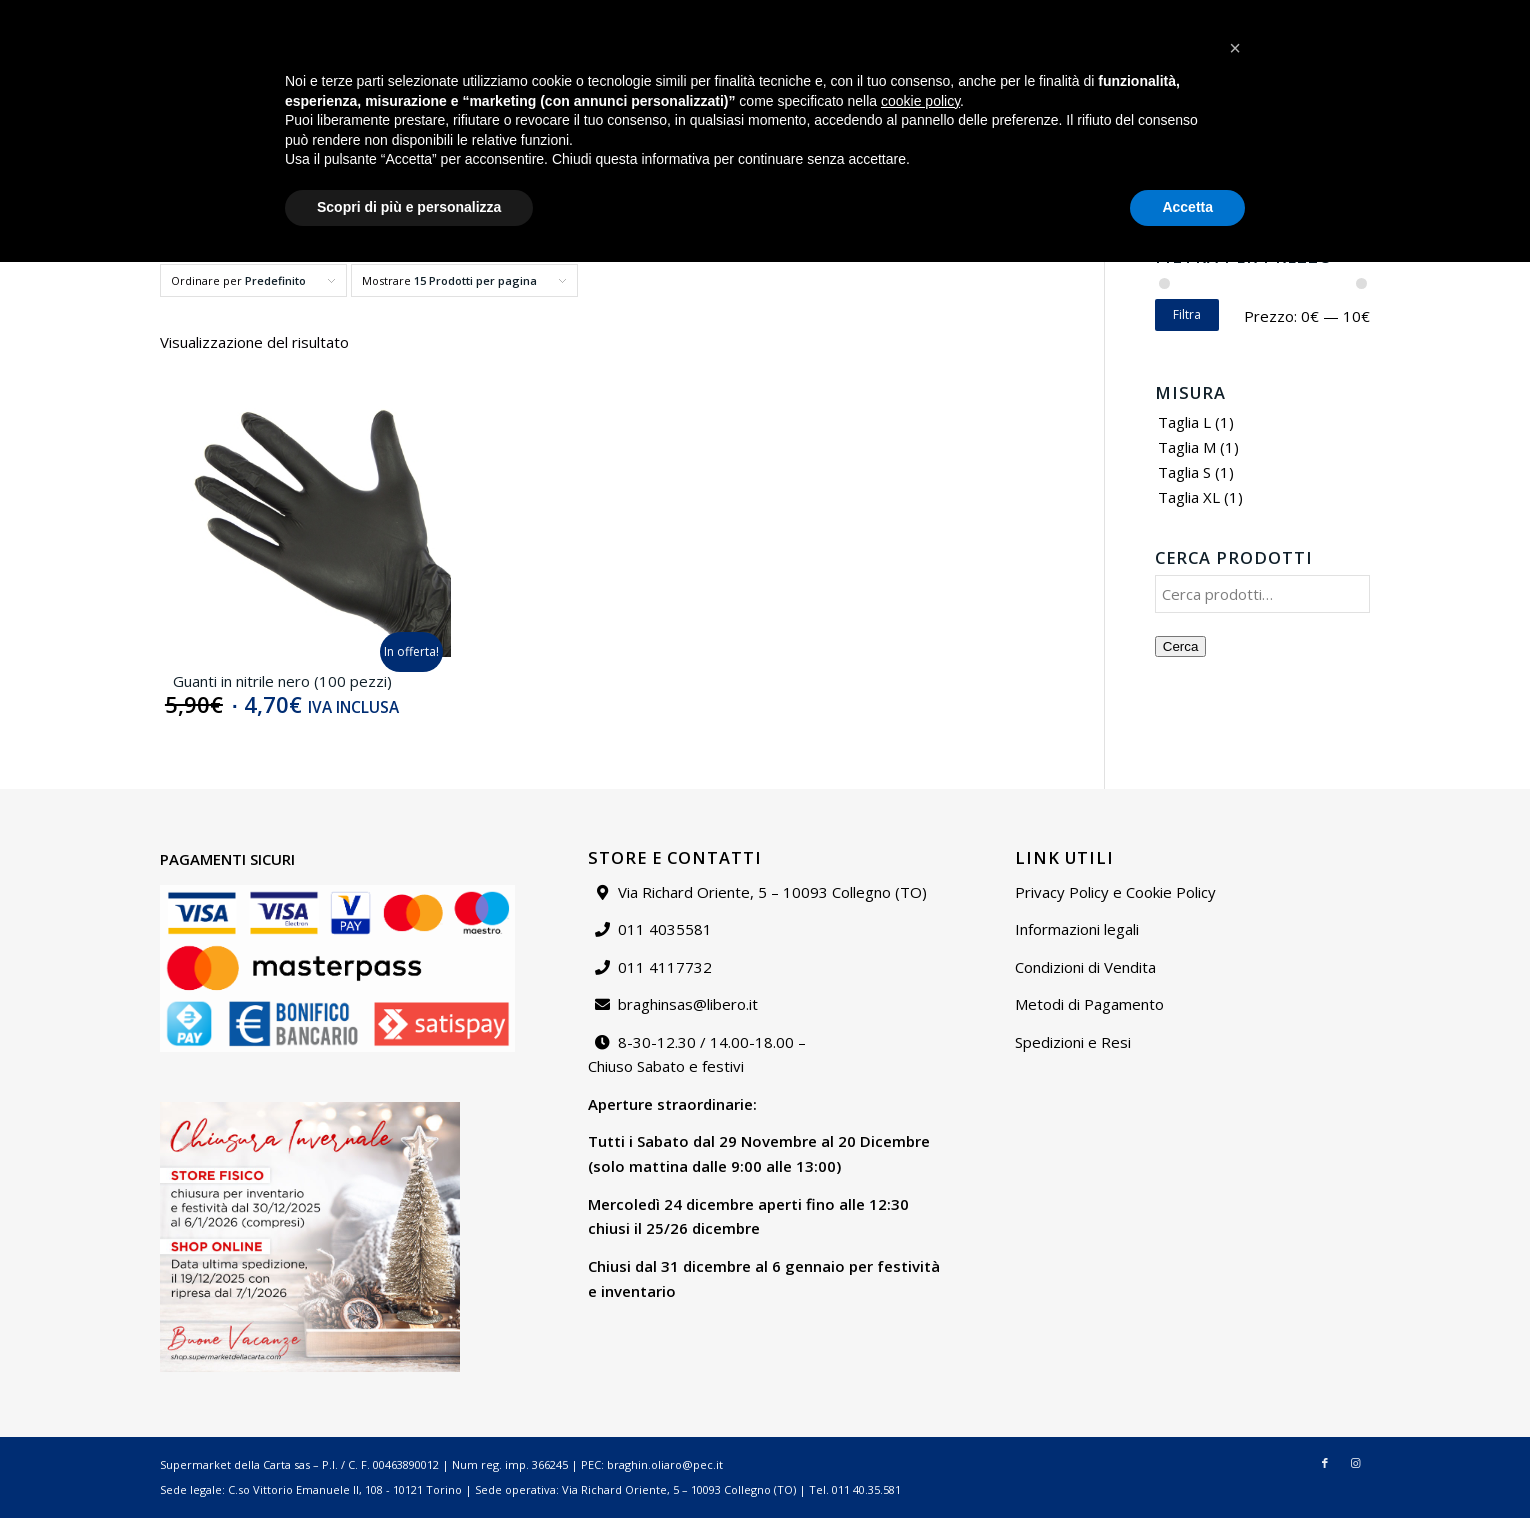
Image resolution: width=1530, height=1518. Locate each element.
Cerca (1181, 646)
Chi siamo (1161, 14)
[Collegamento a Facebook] (1453, 15)
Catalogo (1088, 14)
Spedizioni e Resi (1073, 1042)
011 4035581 (665, 929)
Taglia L (1184, 422)
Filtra (1187, 314)
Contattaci (1237, 14)
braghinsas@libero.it (108, 14)
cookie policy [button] (920, 1357)
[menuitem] (1088, 15)
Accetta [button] (1187, 1463)
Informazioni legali (1077, 929)
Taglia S (1184, 472)
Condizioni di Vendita (1085, 967)
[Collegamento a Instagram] (1484, 15)
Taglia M (1187, 447)
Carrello (1406, 14)
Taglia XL (1189, 497)
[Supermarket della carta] (765, 89)
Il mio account (1324, 14)
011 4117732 (665, 967)
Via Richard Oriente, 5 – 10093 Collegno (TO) (772, 892)
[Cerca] (1266, 173)
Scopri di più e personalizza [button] (409, 1463)
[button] (1235, 1304)
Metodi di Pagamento (1089, 1004)
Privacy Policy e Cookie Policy (1115, 892)
